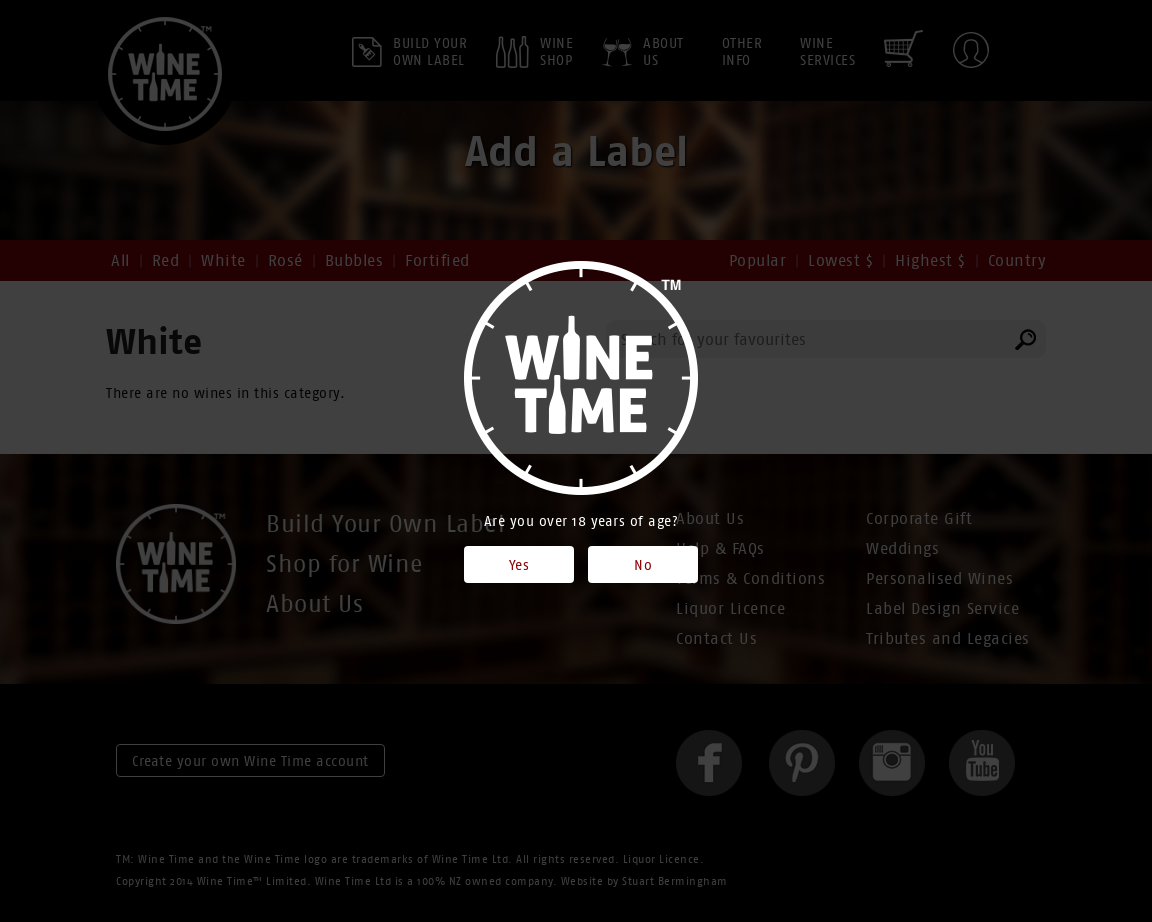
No (643, 565)
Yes (519, 565)
